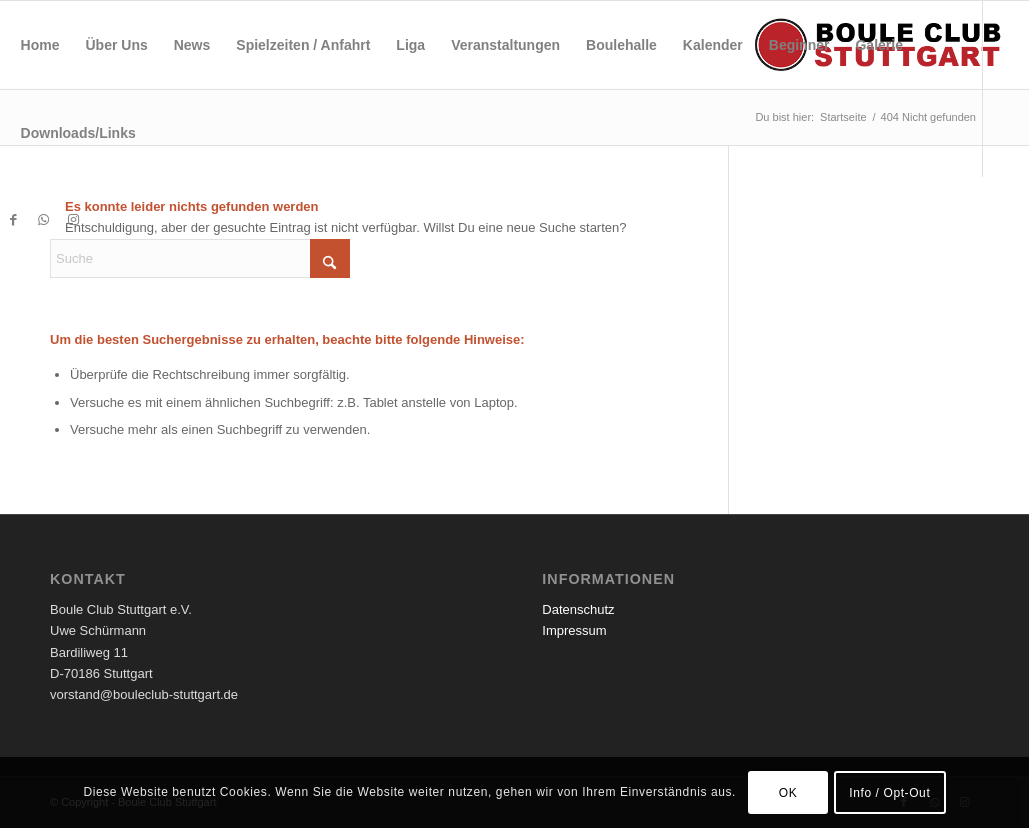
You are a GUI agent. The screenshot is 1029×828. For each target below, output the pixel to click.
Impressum (574, 630)
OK (788, 793)
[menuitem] (40, 45)
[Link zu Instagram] (74, 220)
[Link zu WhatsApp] (44, 220)
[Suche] (200, 258)
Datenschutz (578, 609)
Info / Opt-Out (889, 793)
